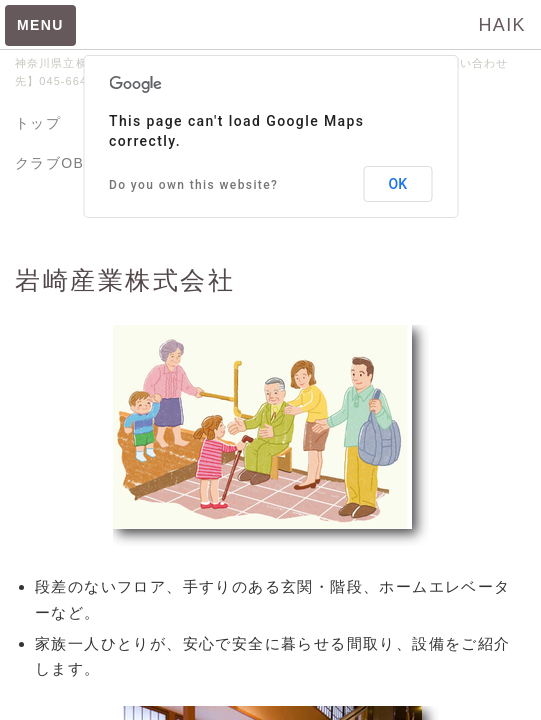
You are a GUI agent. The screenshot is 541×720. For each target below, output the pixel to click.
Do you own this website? (193, 185)
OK (398, 184)
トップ (38, 123)
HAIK (502, 25)
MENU (40, 25)
